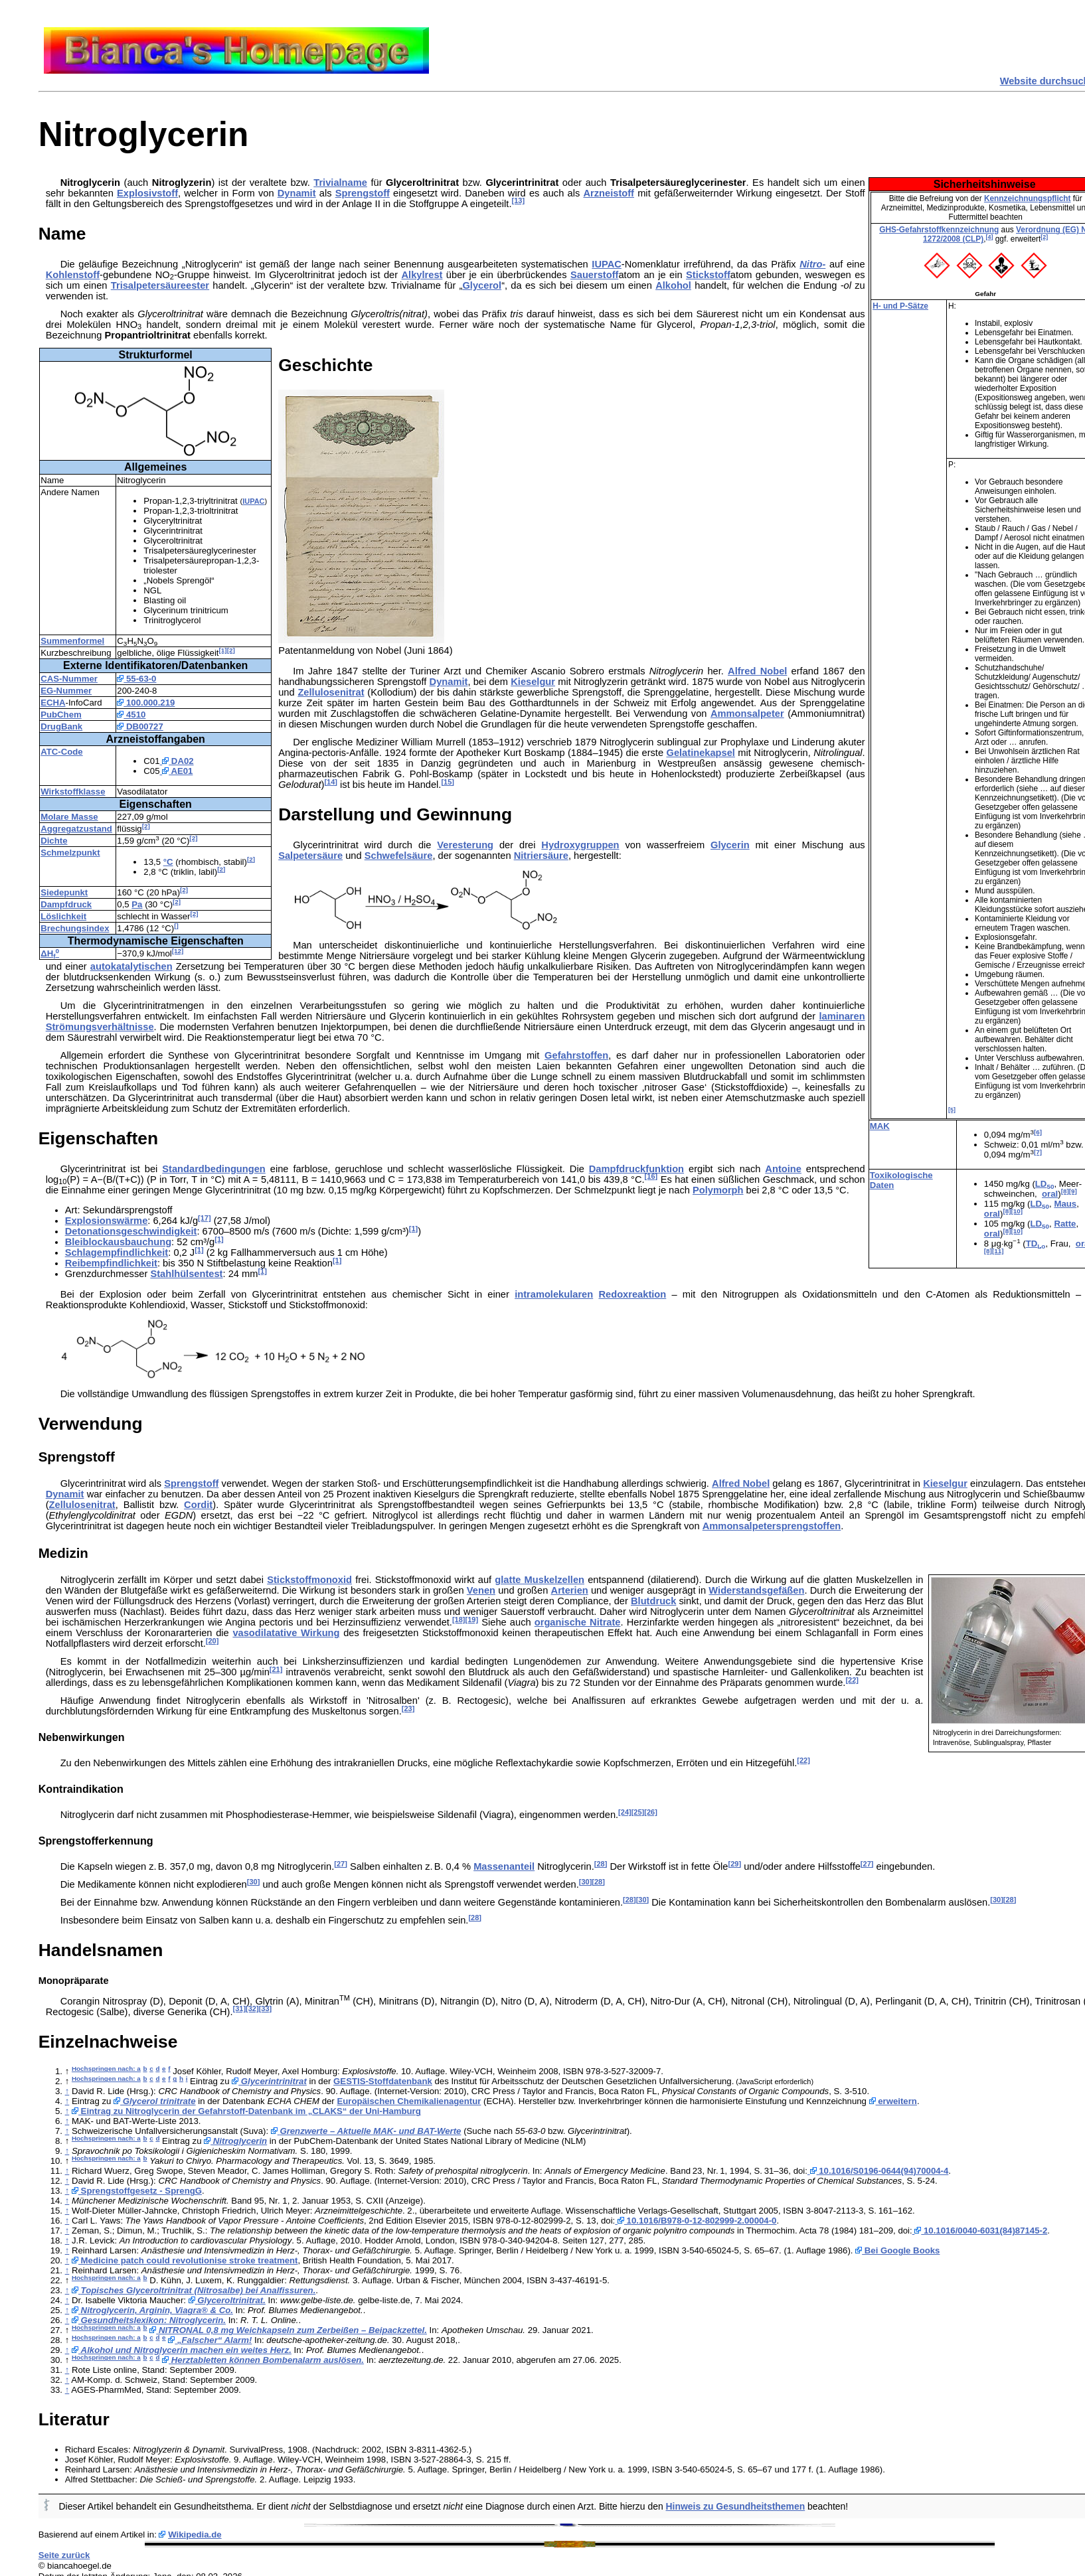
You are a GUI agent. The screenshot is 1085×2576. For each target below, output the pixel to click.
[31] (239, 2008)
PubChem (61, 715)
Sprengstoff (362, 193)
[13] (518, 200)
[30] (253, 1882)
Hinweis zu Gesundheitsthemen (735, 2506)
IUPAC (607, 264)
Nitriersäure (541, 855)
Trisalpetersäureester (160, 285)
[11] (998, 1250)
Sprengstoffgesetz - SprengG (137, 2191)
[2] (1044, 237)
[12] (178, 950)
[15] (447, 782)
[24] (624, 1812)
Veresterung (465, 845)
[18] (458, 1620)
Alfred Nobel (757, 671)
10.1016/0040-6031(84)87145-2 (980, 2230)
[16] (651, 1176)
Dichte (54, 841)
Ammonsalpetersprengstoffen (772, 1526)
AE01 (176, 771)
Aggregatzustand (76, 829)
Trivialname (340, 182)
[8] (1065, 1191)
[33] (265, 2008)
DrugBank (61, 726)
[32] (252, 2008)
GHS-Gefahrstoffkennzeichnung (939, 229)
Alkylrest (422, 274)
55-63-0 (136, 679)
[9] (1073, 1191)
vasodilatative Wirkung (285, 1633)
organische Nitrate (578, 1622)
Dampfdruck (66, 904)
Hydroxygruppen (580, 845)
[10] (1017, 1211)
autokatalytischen (131, 966)
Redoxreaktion (632, 1294)
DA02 (177, 761)
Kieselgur (533, 681)
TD (1036, 1244)
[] (176, 925)
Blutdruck (653, 1601)
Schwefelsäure (399, 855)
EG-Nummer (66, 691)
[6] (1038, 1132)
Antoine (783, 1169)
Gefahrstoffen (576, 1055)
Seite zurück (64, 2555)
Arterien (569, 1590)
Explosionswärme (106, 1220)
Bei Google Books (897, 2250)
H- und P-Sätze (900, 306)
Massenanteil (504, 1866)
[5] (952, 1109)
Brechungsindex (75, 928)
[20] (212, 1641)
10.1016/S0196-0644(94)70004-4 (877, 2171)
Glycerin (730, 845)
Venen (481, 1590)
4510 (131, 715)
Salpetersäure (310, 855)
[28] (601, 1864)
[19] (472, 1620)
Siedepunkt (64, 892)
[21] (276, 1669)
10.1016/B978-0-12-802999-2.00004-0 (695, 2221)
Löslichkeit (63, 916)
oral (1050, 1194)
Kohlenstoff (73, 274)
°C (168, 862)
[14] (330, 782)
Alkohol (673, 285)
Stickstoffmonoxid (309, 1579)
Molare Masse (69, 817)
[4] (989, 237)
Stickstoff (708, 274)
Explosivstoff (147, 193)
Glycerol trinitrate (155, 2101)
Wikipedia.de (195, 2534)
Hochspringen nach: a (106, 2068)
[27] (340, 1864)
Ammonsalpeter (747, 713)
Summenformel (72, 641)
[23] (408, 1708)
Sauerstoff (594, 274)
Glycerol (481, 285)
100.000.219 (146, 703)
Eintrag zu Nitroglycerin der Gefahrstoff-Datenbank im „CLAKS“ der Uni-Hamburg (246, 2111)
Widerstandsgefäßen (756, 1590)
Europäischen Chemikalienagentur (409, 2101)
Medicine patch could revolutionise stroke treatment (185, 2260)
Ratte (1065, 1224)
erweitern (893, 2101)
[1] (223, 650)
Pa (136, 904)
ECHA (53, 703)
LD (1044, 1184)
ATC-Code (61, 752)
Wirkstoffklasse (73, 791)
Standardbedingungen (214, 1169)
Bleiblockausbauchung (118, 1242)
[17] (204, 1218)
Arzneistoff (608, 193)
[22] (852, 1680)
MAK (880, 1126)
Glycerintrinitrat (269, 2081)
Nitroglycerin (235, 2141)
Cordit (198, 1504)
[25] (638, 1812)
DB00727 (140, 726)
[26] (650, 1812)
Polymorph (718, 1190)
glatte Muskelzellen (539, 1579)
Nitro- (812, 264)
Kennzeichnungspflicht (1027, 198)
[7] (1038, 1152)
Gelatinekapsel (700, 752)
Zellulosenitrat (330, 692)
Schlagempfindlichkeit (117, 1252)
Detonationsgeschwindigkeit (131, 1231)
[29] (735, 1864)
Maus (1065, 1204)
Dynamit (297, 193)
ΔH (50, 953)
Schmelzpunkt (70, 853)
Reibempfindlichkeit (111, 1263)
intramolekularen (554, 1294)
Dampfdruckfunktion (636, 1169)
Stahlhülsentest (186, 1273)
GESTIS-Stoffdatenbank (382, 2081)
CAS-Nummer (69, 679)
